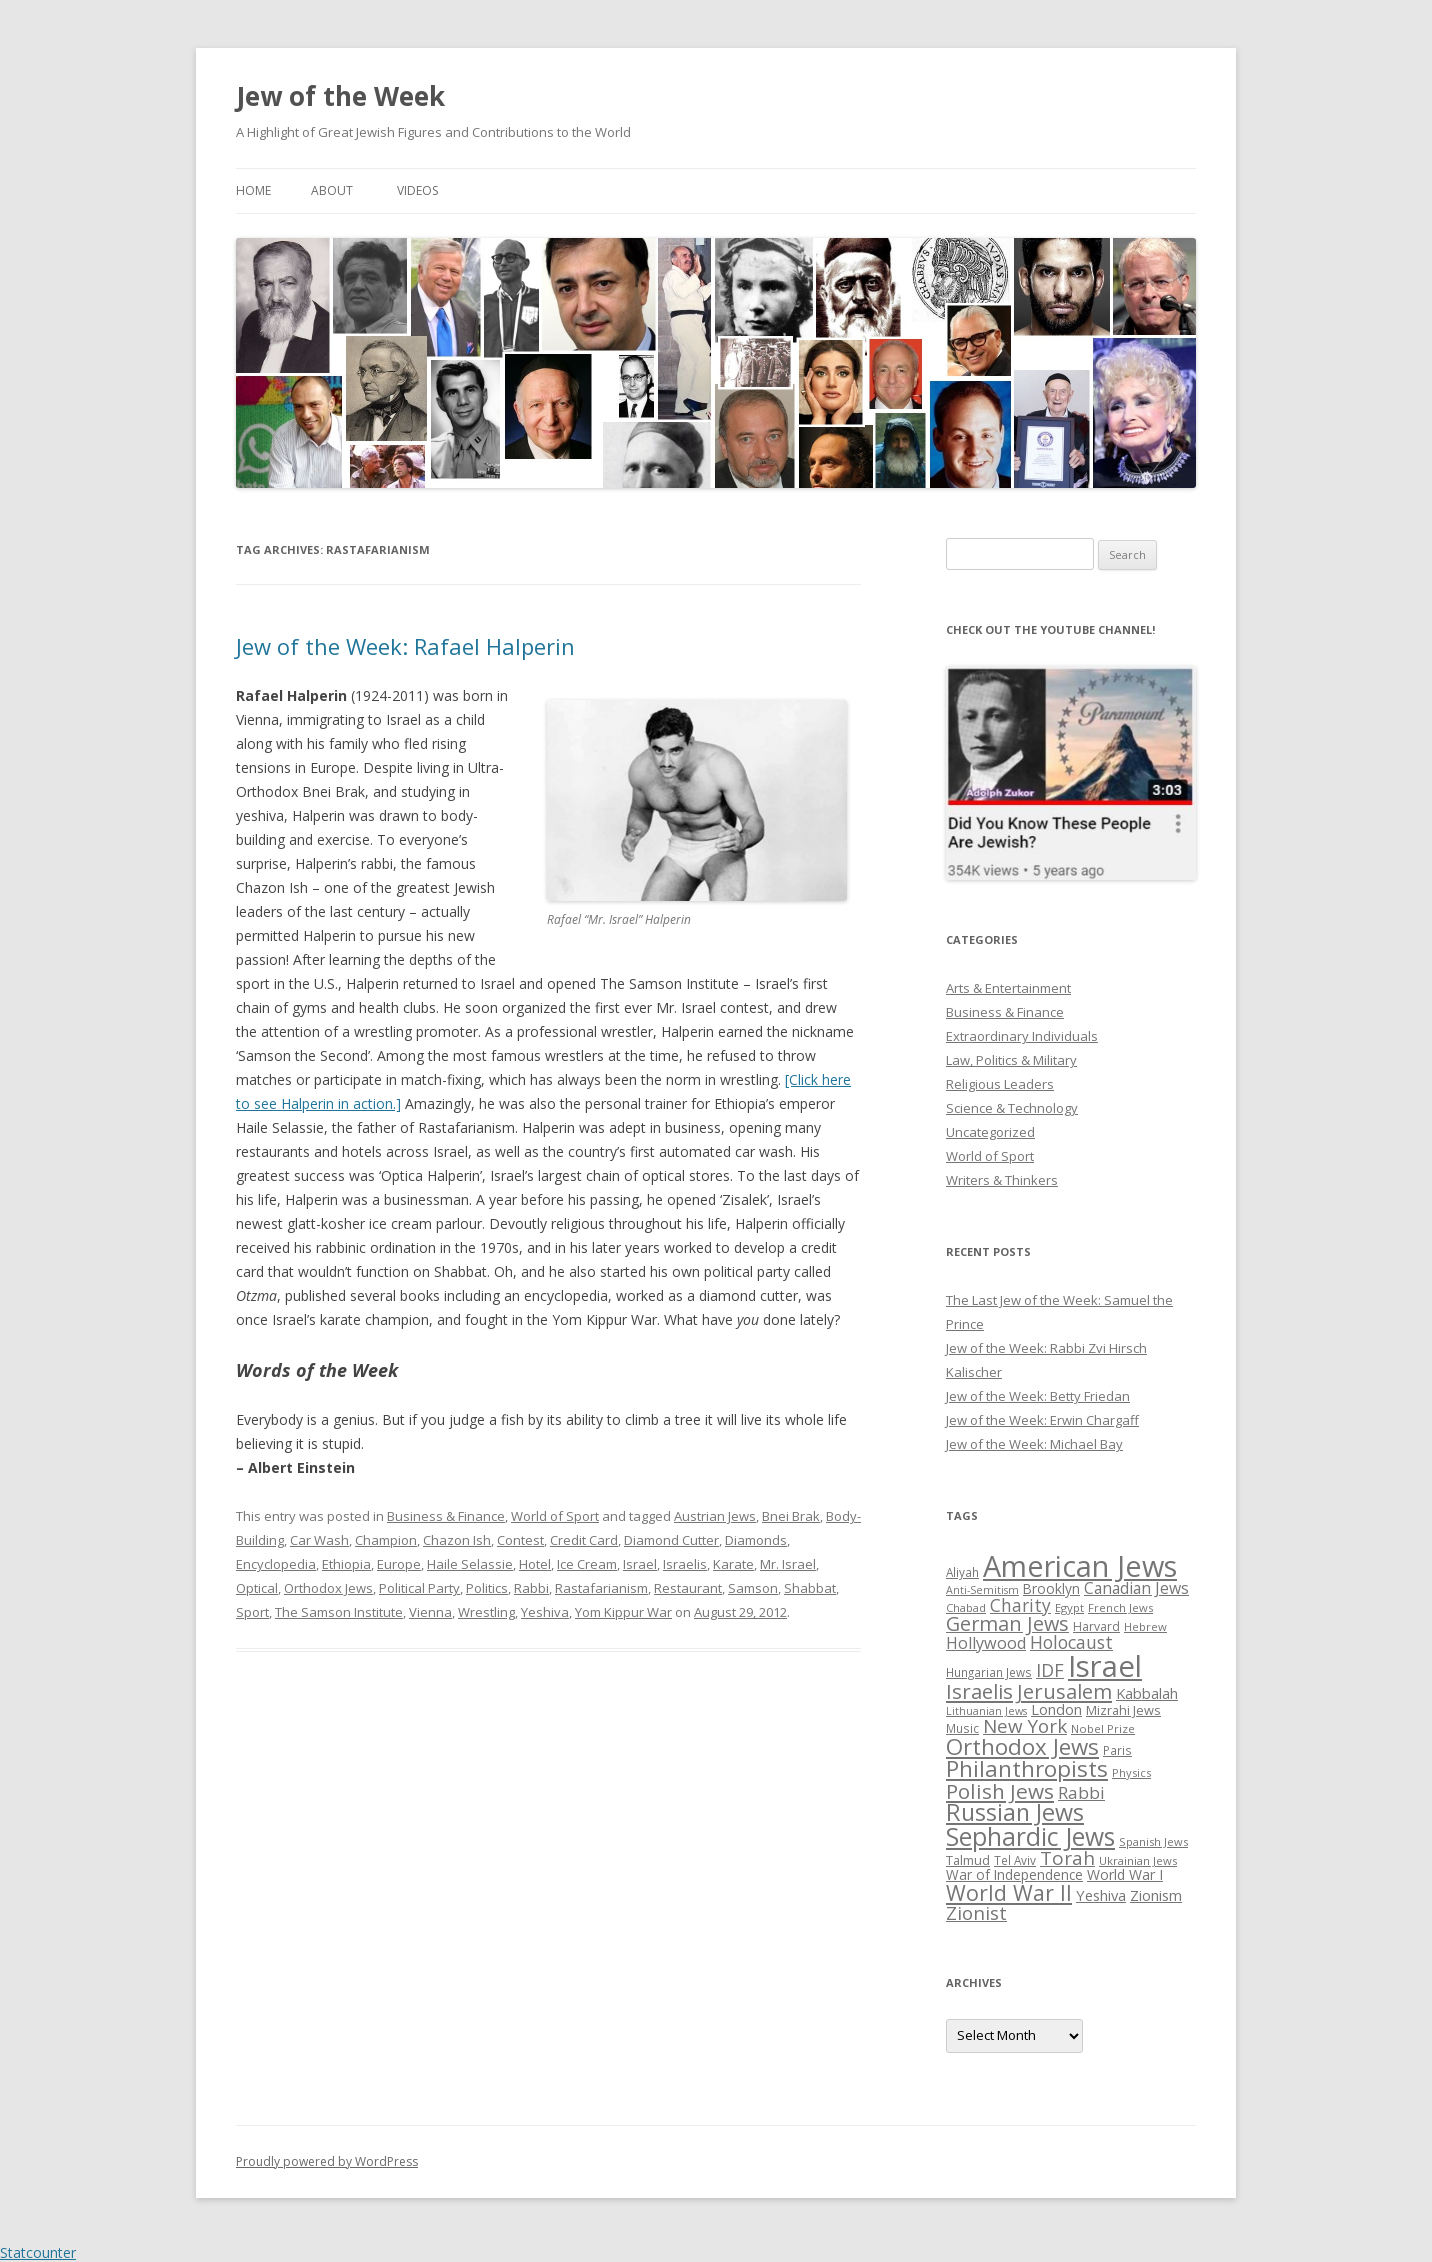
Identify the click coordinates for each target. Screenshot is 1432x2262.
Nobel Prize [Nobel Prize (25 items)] (1103, 1728)
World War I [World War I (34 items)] (1125, 1874)
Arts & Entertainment (1008, 988)
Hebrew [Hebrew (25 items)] (1145, 1626)
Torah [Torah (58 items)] (1067, 1858)
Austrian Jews (715, 1516)
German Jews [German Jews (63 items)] (1007, 1623)
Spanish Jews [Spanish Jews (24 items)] (1153, 1841)
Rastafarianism (601, 1588)
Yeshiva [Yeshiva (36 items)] (1101, 1895)
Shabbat (810, 1588)
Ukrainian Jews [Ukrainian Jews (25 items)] (1138, 1860)
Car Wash (319, 1540)
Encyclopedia (276, 1564)
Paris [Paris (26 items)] (1117, 1750)
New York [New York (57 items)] (1025, 1726)
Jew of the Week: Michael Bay (1034, 1444)
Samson (753, 1588)
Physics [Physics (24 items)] (1131, 1772)
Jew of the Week (340, 96)
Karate (733, 1564)
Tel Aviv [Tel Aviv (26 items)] (1015, 1860)
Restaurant (688, 1588)
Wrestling (486, 1612)
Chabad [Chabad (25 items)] (966, 1607)
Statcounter (38, 2252)
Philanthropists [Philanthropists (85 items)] (1027, 1768)
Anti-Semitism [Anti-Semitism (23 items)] (982, 1590)
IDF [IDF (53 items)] (1050, 1670)
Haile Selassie (470, 1564)
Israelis (685, 1564)
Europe (399, 1564)
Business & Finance (446, 1516)
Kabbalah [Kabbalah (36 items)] (1147, 1693)
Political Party (419, 1588)
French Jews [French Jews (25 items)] (1120, 1607)
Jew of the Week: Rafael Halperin (405, 646)
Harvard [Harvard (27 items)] (1096, 1626)
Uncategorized (990, 1132)
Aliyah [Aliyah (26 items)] (962, 1572)
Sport (252, 1612)
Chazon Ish (457, 1540)
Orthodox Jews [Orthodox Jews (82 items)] (1022, 1746)
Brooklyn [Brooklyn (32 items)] (1051, 1588)
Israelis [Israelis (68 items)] (979, 1691)
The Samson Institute (339, 1612)
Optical (257, 1588)
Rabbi (531, 1588)
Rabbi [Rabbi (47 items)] (1081, 1792)
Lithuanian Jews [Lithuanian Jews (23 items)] (986, 1711)
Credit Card (584, 1540)
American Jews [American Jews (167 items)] (1080, 1565)
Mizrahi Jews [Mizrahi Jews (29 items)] (1123, 1710)
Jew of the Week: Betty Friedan (1038, 1396)
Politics (487, 1588)
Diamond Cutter (671, 1540)
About (332, 190)
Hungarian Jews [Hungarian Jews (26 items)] (989, 1672)
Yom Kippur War (623, 1612)
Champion (386, 1540)
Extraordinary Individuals (1022, 1036)
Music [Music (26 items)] (962, 1728)
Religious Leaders (1000, 1084)
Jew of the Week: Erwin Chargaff (1042, 1420)
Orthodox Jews (328, 1588)
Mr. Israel (788, 1564)
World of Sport (555, 1516)
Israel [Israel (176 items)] (1105, 1666)
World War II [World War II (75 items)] (1009, 1892)
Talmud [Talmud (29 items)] (968, 1860)
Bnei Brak (791, 1516)
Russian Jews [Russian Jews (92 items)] (1015, 1812)
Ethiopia (346, 1564)
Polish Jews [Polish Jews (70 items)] (1000, 1791)
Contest (520, 1540)
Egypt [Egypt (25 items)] (1069, 1607)
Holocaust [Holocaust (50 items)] (1071, 1642)
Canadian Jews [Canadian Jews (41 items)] (1136, 1588)
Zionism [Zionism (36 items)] (1156, 1895)
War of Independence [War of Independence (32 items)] (1014, 1874)
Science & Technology (1012, 1108)
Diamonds (756, 1540)
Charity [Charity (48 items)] (1020, 1605)
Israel (640, 1564)
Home (253, 190)
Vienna (430, 1612)
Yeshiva (545, 1612)
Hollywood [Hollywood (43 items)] (986, 1643)
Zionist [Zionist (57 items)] (976, 1913)
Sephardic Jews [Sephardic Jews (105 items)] (1030, 1836)
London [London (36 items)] (1056, 1709)
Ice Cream (587, 1564)
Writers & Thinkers (1002, 1180)
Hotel (535, 1564)
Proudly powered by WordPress (327, 2161)
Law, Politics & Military (1011, 1060)
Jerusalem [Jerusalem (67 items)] (1064, 1691)
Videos (417, 190)
